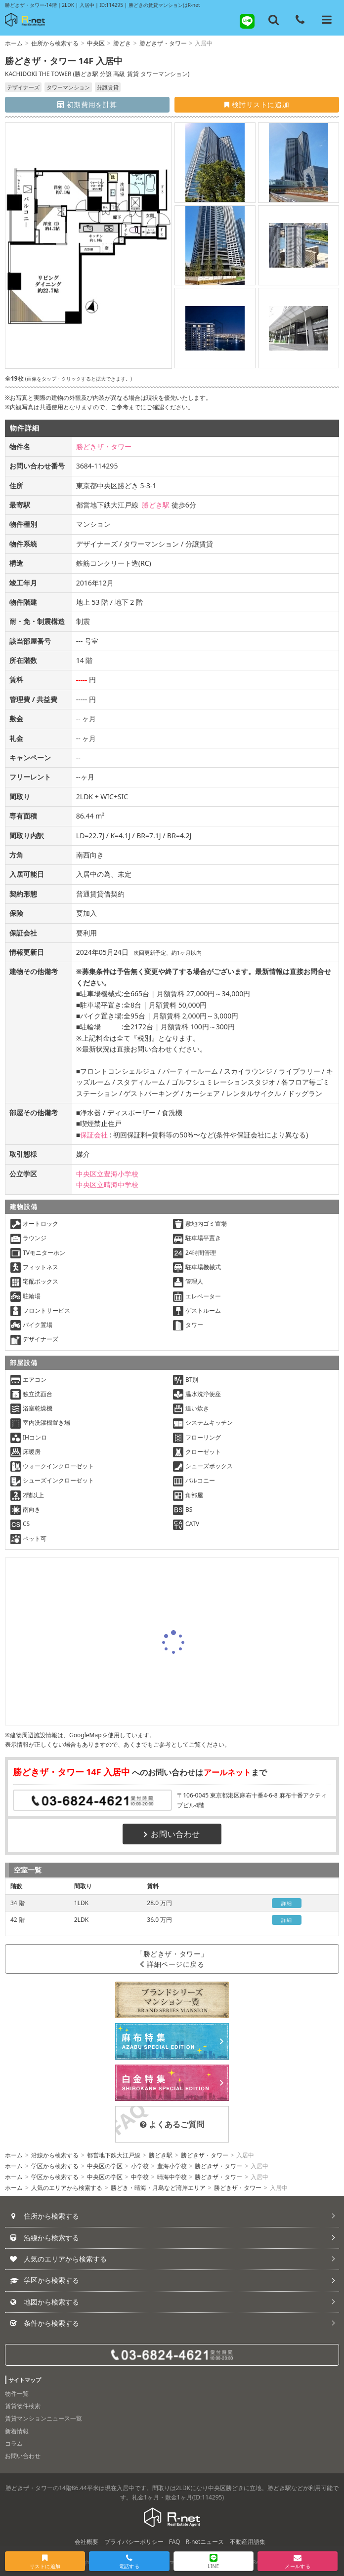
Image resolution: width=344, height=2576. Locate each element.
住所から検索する (55, 43)
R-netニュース (205, 2541)
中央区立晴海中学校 (107, 1184)
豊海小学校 (172, 2166)
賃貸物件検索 (23, 2406)
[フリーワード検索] (273, 20)
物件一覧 (17, 2393)
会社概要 (86, 2541)
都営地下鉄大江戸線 (113, 2155)
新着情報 (17, 2431)
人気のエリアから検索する (66, 2188)
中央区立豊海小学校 (107, 1173)
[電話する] (300, 20)
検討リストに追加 (256, 104)
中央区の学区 (105, 2166)
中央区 (96, 43)
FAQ (174, 2541)
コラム (14, 2443)
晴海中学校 (172, 2177)
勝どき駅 (156, 504)
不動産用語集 (247, 2541)
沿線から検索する (55, 2155)
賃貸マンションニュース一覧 (43, 2418)
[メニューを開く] (326, 20)
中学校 (140, 2177)
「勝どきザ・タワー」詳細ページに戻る (172, 1959)
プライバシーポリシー (134, 2541)
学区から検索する (55, 2166)
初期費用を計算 (87, 104)
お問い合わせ (172, 1834)
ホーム (14, 43)
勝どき (122, 43)
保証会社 (94, 1134)
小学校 (140, 2166)
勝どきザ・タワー (163, 43)
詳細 (286, 1903)
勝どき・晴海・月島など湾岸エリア (158, 2188)
